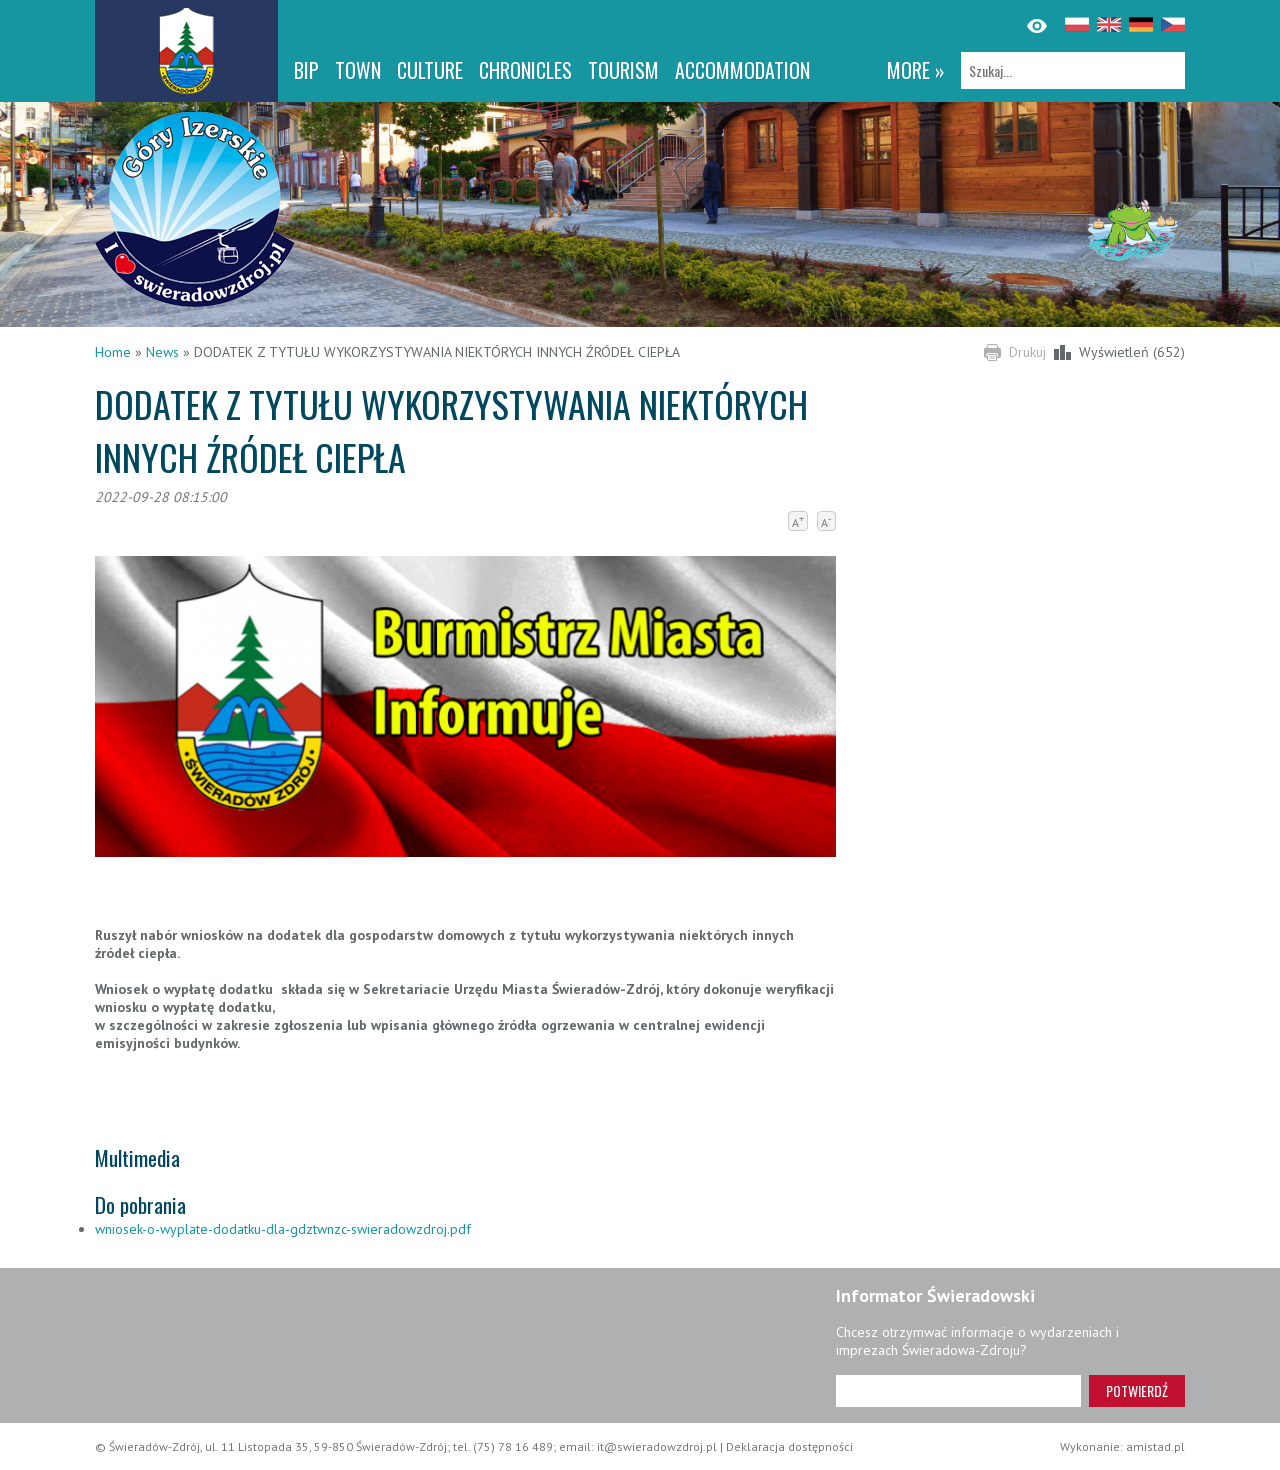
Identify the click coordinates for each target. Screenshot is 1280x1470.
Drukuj (1027, 352)
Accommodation (742, 70)
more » (916, 70)
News (162, 352)
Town (358, 70)
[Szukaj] (1073, 70)
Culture (430, 70)
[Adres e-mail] (958, 1391)
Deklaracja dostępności (789, 1446)
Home (113, 352)
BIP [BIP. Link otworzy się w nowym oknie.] (306, 70)
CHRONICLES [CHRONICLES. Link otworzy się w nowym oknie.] (525, 70)
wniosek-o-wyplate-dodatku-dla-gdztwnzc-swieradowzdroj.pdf (283, 1229)
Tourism (623, 70)
